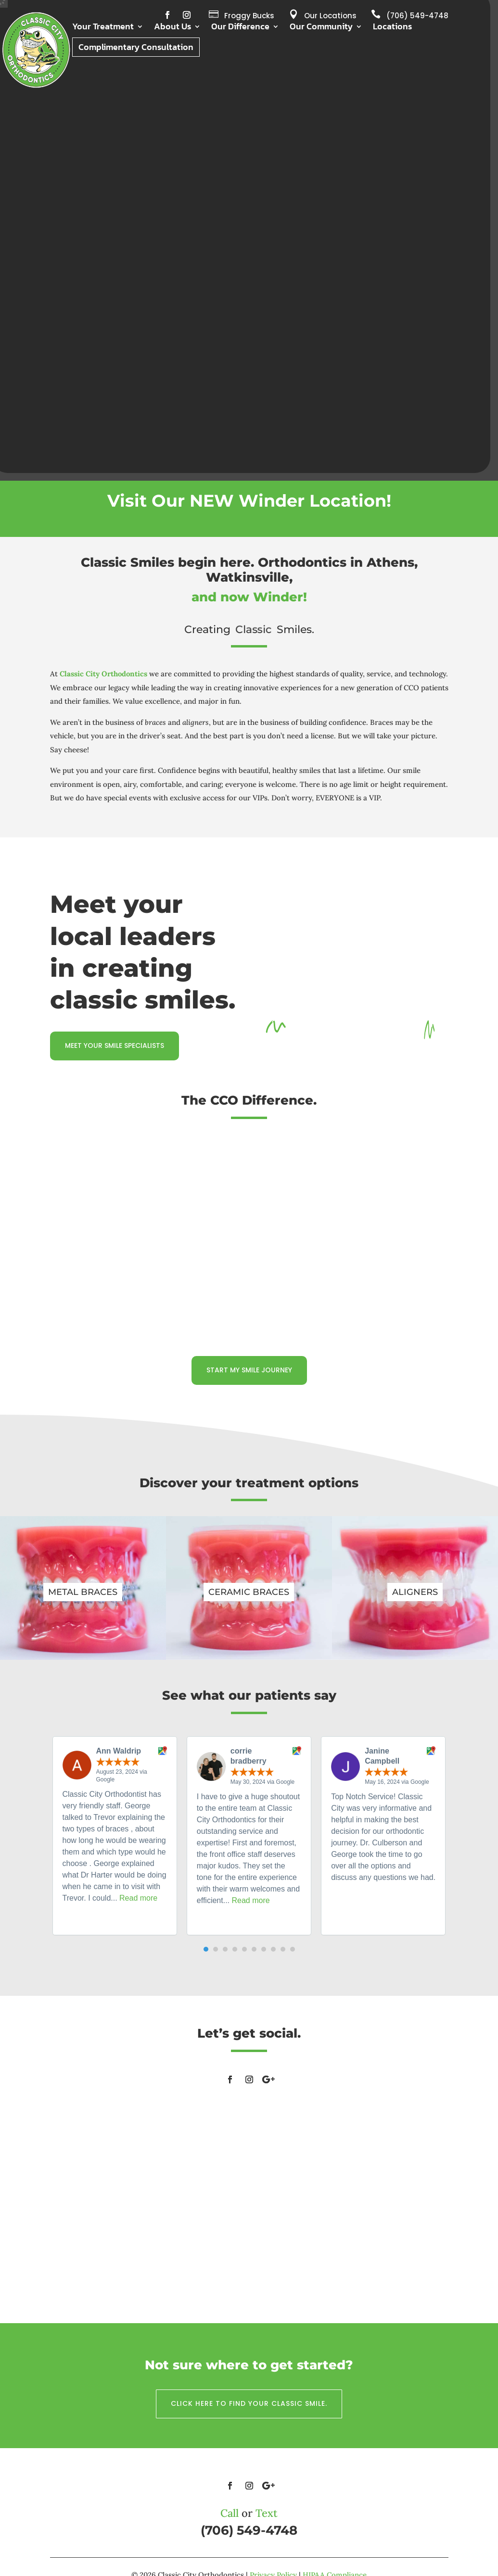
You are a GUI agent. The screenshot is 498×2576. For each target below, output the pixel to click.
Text (266, 2513)
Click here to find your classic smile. (249, 2403)
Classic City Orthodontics (103, 673)
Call (229, 2513)
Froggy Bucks (249, 16)
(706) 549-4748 (417, 16)
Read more (138, 1898)
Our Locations (330, 16)
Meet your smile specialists (114, 1045)
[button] (206, 1949)
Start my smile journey (249, 1370)
